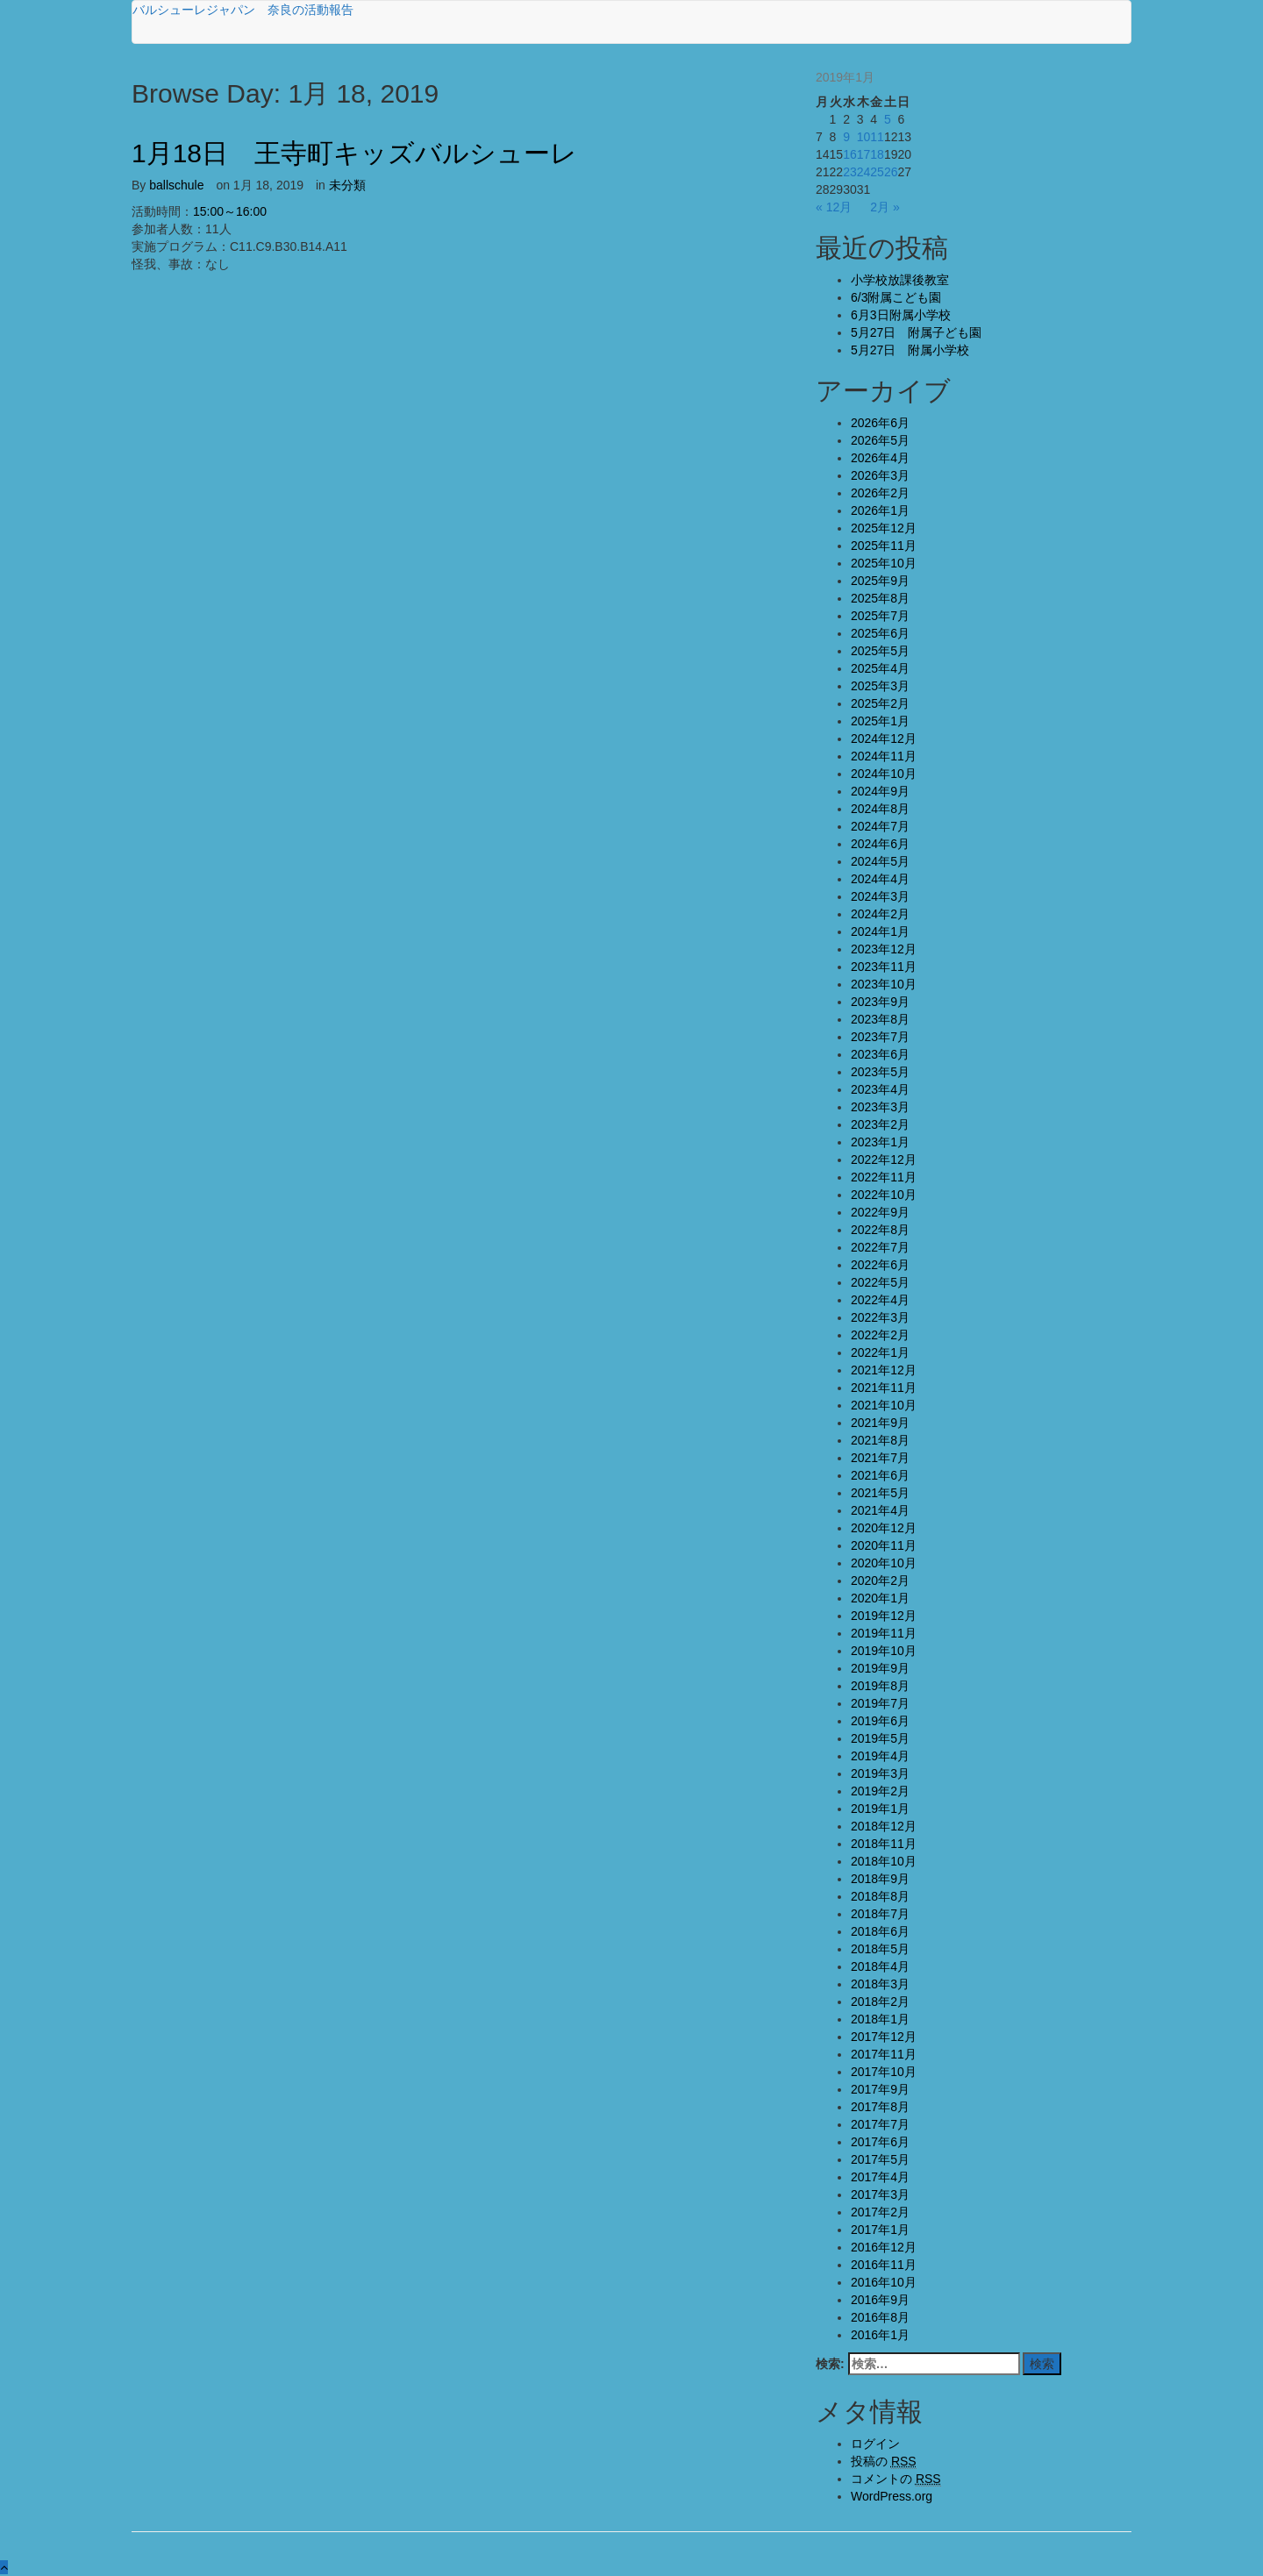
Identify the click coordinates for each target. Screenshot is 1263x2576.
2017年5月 (880, 2159)
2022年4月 (880, 1300)
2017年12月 (884, 2037)
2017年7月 (880, 2124)
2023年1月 (880, 1142)
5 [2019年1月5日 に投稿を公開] (887, 119)
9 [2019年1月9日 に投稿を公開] (846, 137)
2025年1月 (880, 721)
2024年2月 (880, 914)
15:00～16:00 (230, 211)
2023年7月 (880, 1037)
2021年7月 (880, 1458)
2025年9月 (880, 581)
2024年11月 (884, 756)
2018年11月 (884, 1844)
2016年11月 (884, 2265)
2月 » (884, 207)
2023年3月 (880, 1107)
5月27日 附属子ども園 (916, 332)
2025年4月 (880, 668)
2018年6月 (880, 1931)
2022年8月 (880, 1230)
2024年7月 (880, 826)
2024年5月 (880, 861)
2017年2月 (880, 2212)
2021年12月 (884, 1370)
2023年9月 (880, 1002)
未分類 (347, 185)
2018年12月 (884, 1826)
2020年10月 (884, 1563)
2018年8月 (880, 1896)
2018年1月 (880, 2019)
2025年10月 (884, 563)
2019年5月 (880, 1738)
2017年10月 (884, 2072)
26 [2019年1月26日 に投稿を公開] (891, 172)
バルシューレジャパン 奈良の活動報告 (242, 10)
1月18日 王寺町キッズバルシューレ (354, 153)
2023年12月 (884, 949)
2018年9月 (880, 1879)
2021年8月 (880, 1440)
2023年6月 (880, 1054)
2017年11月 (884, 2054)
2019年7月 (880, 1703)
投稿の (884, 2461)
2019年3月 (880, 1773)
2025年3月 (880, 686)
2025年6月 (880, 633)
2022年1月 (880, 1352)
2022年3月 (880, 1317)
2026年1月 (880, 510)
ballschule (176, 185)
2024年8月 (880, 809)
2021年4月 (880, 1510)
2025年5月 (880, 651)
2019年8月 (880, 1686)
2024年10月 (884, 774)
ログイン (875, 2444)
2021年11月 (884, 1388)
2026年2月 (880, 493)
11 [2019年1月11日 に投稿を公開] (877, 137)
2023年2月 (880, 1124)
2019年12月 (884, 1616)
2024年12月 (884, 738)
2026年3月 (880, 475)
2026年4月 (880, 458)
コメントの (896, 2479)
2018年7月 (880, 1914)
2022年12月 (884, 1159)
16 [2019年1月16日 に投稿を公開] (850, 154)
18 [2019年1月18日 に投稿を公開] (877, 154)
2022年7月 (880, 1247)
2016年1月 (880, 2335)
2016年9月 (880, 2300)
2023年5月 (880, 1072)
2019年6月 (880, 1721)
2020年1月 (880, 1598)
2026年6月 (880, 423)
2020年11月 (884, 1545)
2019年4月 (880, 1756)
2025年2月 (880, 703)
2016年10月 (884, 2282)
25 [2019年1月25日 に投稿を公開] (877, 172)
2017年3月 (880, 2194)
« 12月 (834, 207)
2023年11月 (884, 967)
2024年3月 (880, 896)
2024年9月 (880, 791)
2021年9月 (880, 1423)
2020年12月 (884, 1528)
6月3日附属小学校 (901, 315)
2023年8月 (880, 1019)
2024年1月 (880, 931)
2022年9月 (880, 1212)
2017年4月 (880, 2177)
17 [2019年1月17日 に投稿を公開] (864, 154)
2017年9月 (880, 2089)
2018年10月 (884, 1861)
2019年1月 (880, 1809)
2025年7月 (880, 616)
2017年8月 (880, 2107)
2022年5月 (880, 1282)
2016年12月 (884, 2247)
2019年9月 (880, 1668)
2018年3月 (880, 1984)
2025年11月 (884, 546)
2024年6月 (880, 844)
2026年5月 (880, 440)
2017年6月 (880, 2142)
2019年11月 (884, 1633)
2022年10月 (884, 1195)
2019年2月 (880, 1791)
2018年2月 (880, 2001)
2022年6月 (880, 1265)
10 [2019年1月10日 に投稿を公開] (864, 137)
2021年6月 (880, 1475)
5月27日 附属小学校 (910, 350)
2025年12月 (884, 528)
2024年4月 (880, 879)
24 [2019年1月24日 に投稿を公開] (864, 172)
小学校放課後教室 (900, 280)
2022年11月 (884, 1177)
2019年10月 (884, 1651)
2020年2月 (880, 1580)
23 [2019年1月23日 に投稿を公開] (850, 172)
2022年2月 (880, 1335)
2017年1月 (880, 2230)
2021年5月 (880, 1493)
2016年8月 (880, 2317)
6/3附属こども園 (896, 297)
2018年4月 (880, 1966)
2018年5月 (880, 1949)
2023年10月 (884, 984)
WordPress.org (891, 2496)
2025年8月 (880, 598)
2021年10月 (884, 1405)
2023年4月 (880, 1089)
